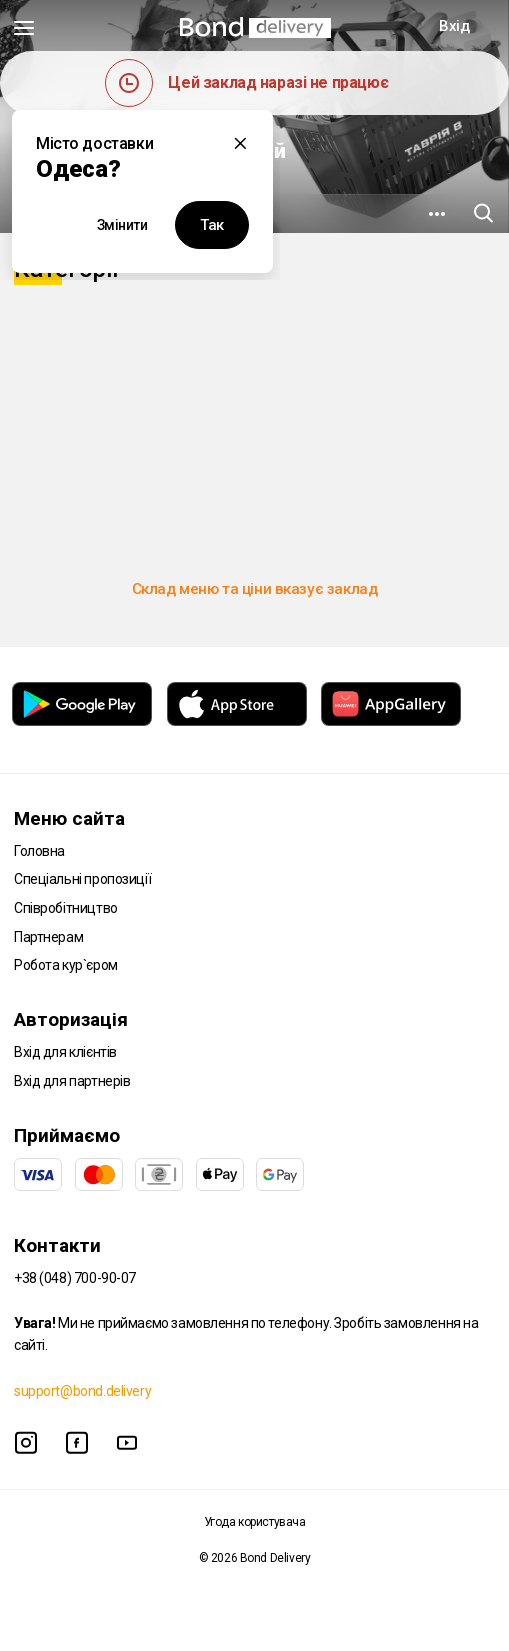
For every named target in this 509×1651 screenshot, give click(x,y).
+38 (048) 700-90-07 (75, 1278)
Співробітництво (66, 908)
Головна (39, 851)
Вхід (454, 26)
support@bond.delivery (82, 1391)
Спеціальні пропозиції (82, 879)
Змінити (122, 225)
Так (212, 225)
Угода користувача (255, 1522)
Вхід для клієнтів (65, 1052)
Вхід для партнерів (72, 1081)
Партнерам (48, 937)
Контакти (57, 1245)
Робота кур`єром (66, 965)
